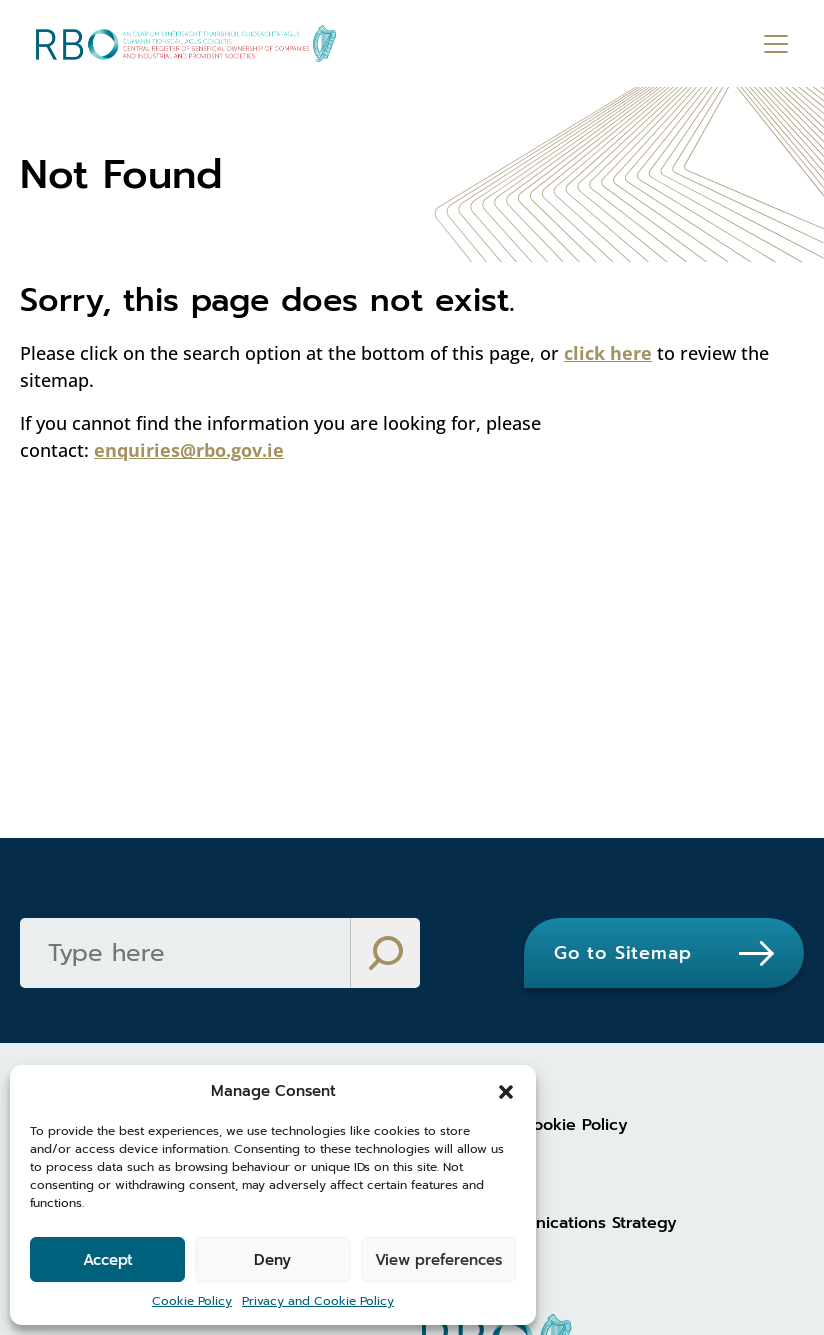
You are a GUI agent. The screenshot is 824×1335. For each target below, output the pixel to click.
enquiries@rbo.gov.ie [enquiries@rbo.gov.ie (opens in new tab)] (189, 450)
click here (608, 353)
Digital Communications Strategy (549, 1223)
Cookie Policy (192, 1301)
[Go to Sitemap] (664, 953)
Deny (272, 1260)
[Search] (185, 953)
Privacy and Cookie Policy (318, 1301)
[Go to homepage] (186, 43)
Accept (108, 1260)
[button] (506, 1091)
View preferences (438, 1260)
